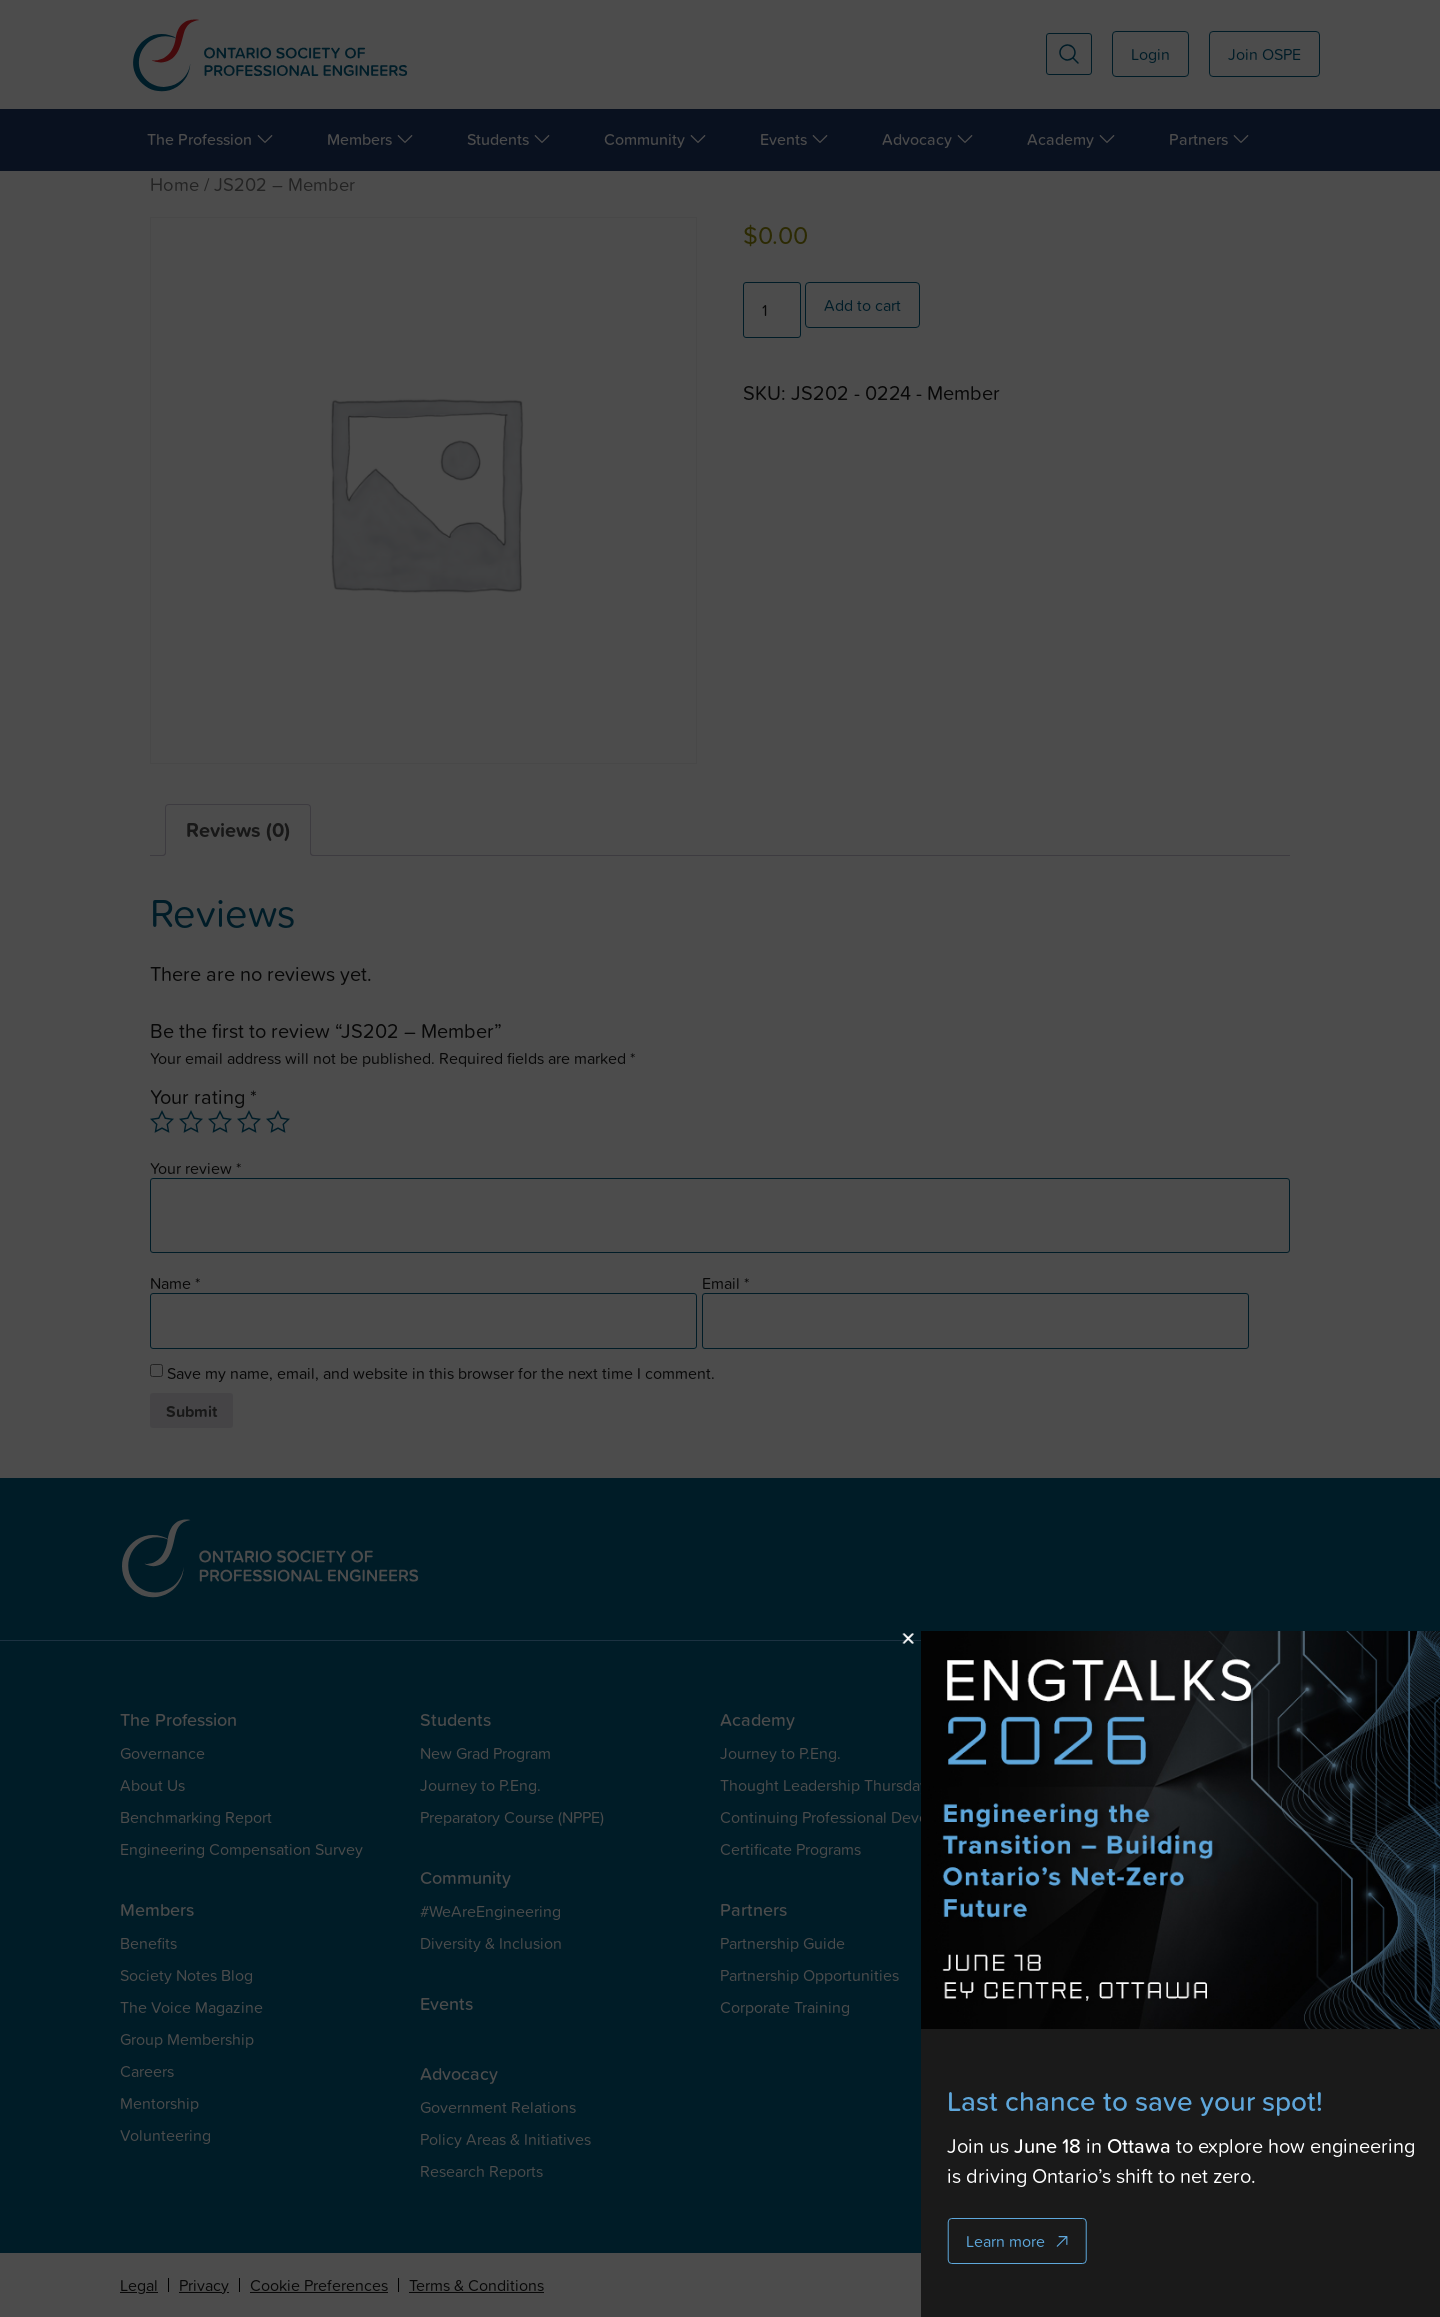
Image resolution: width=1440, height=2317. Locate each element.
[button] (1122, 1638)
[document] (720, 1158)
